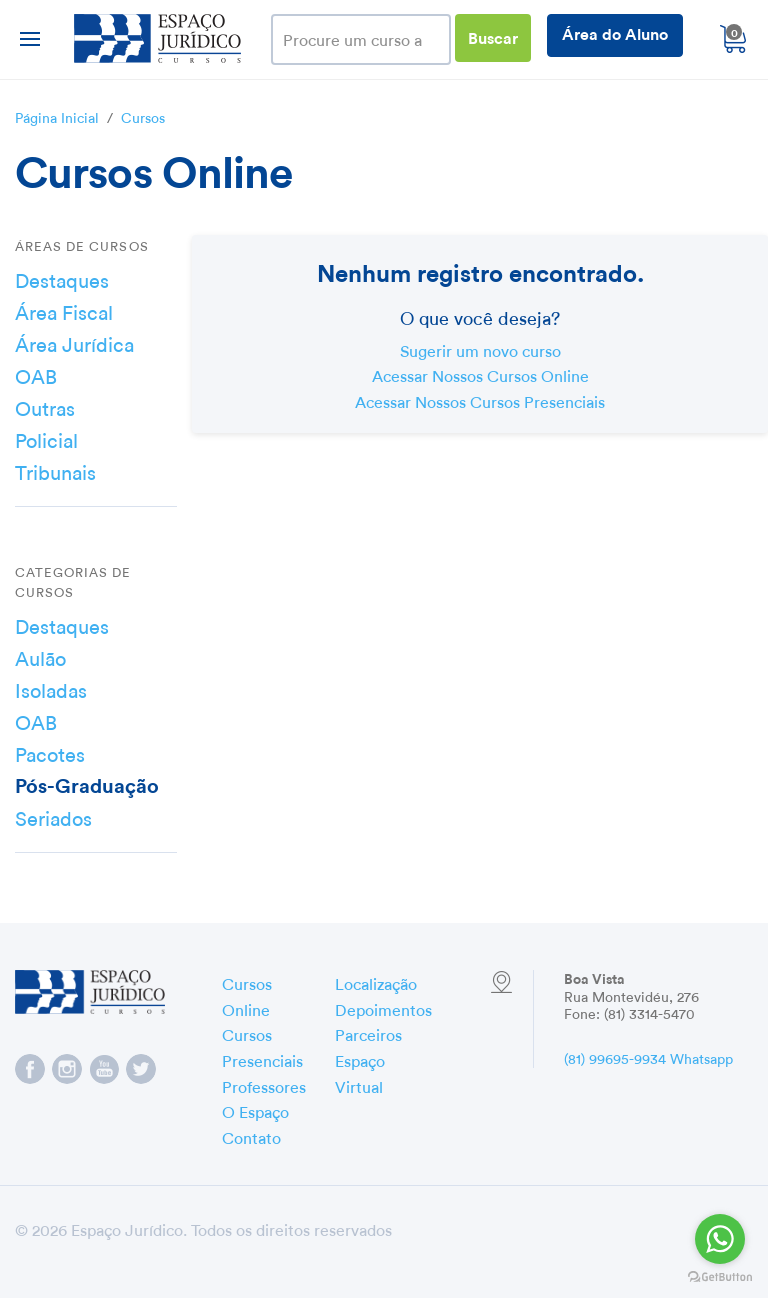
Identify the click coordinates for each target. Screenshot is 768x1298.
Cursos (143, 116)
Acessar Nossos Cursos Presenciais (480, 400)
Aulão (40, 656)
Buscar (493, 36)
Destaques (62, 278)
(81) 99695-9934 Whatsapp (648, 1057)
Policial (46, 438)
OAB (36, 374)
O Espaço (255, 1110)
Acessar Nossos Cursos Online (480, 374)
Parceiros (368, 1033)
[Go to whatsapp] (720, 1239)
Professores (264, 1085)
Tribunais (55, 470)
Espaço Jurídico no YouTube (104, 1069)
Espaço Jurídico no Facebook (30, 1069)
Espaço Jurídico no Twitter (141, 1069)
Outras (45, 406)
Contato (251, 1136)
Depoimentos (383, 1008)
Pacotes (50, 752)
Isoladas (51, 688)
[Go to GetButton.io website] (720, 1277)
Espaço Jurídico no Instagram (67, 1069)
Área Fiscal (64, 310)
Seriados (53, 816)
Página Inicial (57, 116)
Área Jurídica (74, 342)
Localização (376, 982)
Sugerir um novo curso (480, 349)
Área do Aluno (615, 32)
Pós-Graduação (87, 784)
